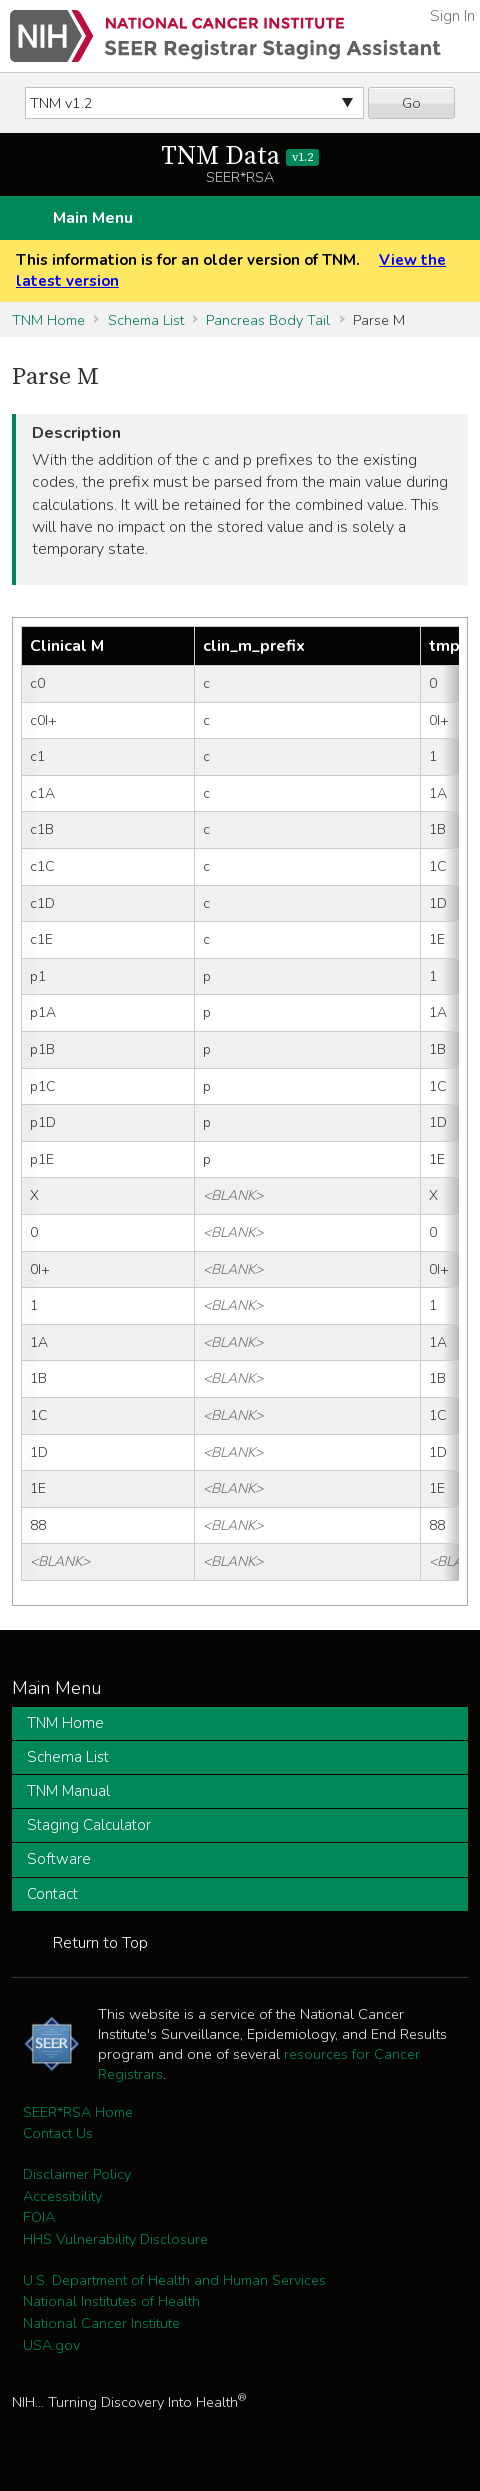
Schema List (146, 320)
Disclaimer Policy (77, 2174)
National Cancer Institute (101, 2323)
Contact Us (58, 2133)
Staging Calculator (89, 1825)
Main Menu (93, 218)
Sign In (452, 16)
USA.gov (51, 2345)
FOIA (39, 2217)
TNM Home (48, 320)
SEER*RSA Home (78, 2112)
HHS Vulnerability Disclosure (115, 2239)
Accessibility (62, 2196)
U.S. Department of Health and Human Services (174, 2280)
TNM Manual (68, 1791)
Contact (52, 1894)
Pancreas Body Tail (268, 320)
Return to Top (100, 1943)
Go (411, 103)
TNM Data (240, 156)
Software (59, 1859)
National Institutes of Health (111, 2301)
